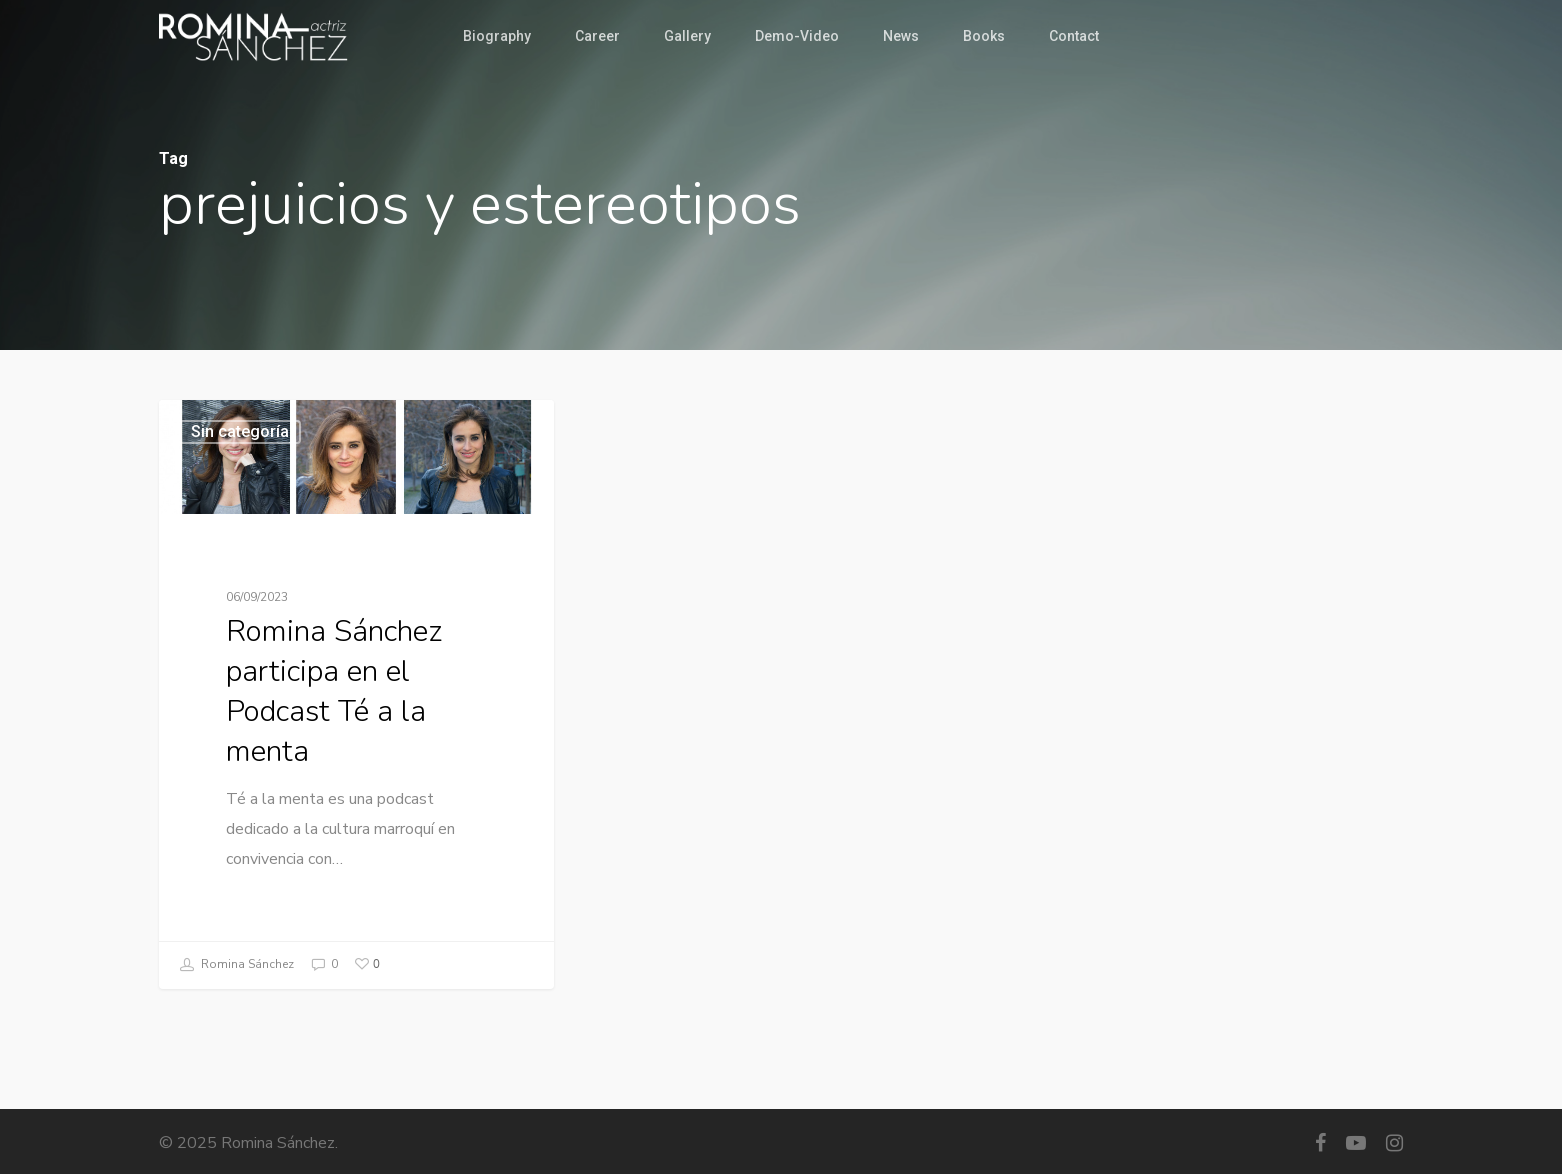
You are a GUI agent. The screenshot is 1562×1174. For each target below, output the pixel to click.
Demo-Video (797, 36)
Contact (1074, 36)
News (901, 36)
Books (984, 36)
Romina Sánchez (236, 966)
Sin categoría (240, 431)
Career (597, 36)
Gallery (687, 36)
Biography (497, 36)
